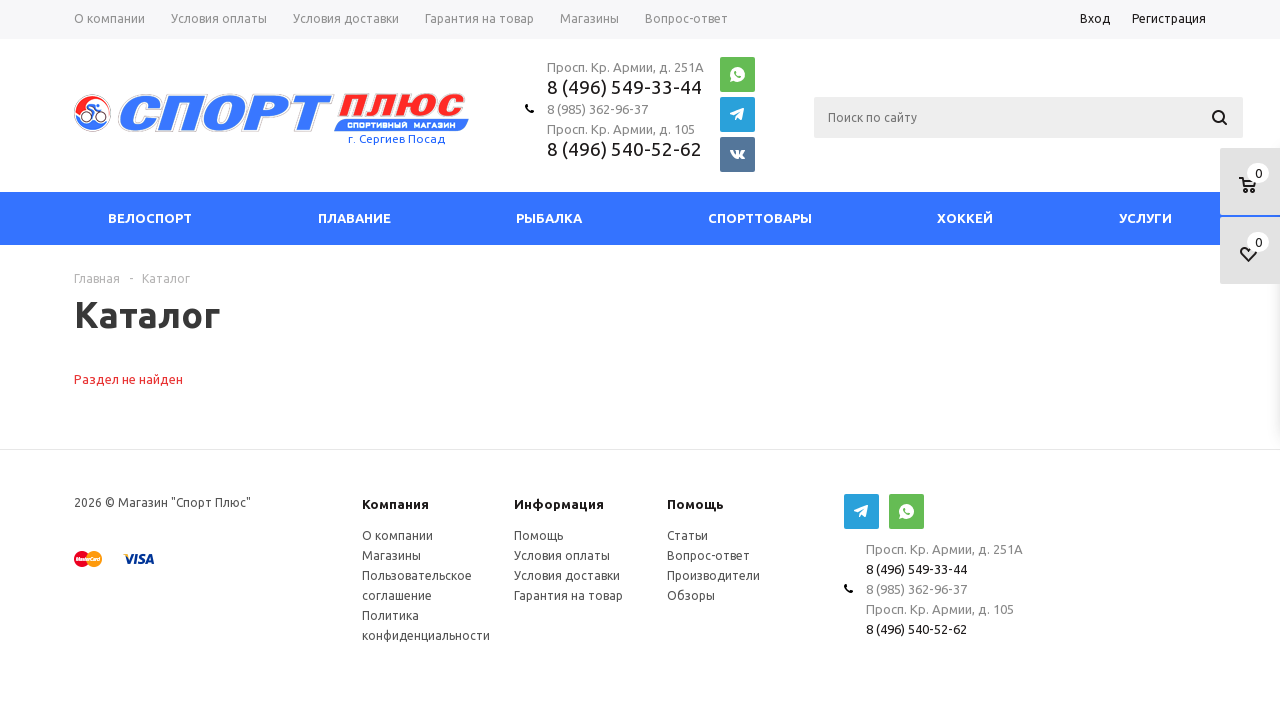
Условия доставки (567, 575)
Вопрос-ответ (708, 555)
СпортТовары (760, 218)
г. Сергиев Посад (396, 138)
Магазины (391, 555)
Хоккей (965, 218)
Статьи (687, 535)
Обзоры (691, 595)
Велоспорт (150, 218)
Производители (713, 575)
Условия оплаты (562, 555)
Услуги (1145, 218)
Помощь (695, 504)
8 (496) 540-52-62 (624, 149)
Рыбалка (549, 218)
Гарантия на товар (568, 595)
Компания (395, 504)
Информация (559, 504)
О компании (397, 535)
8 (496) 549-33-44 (624, 87)
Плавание (354, 218)
